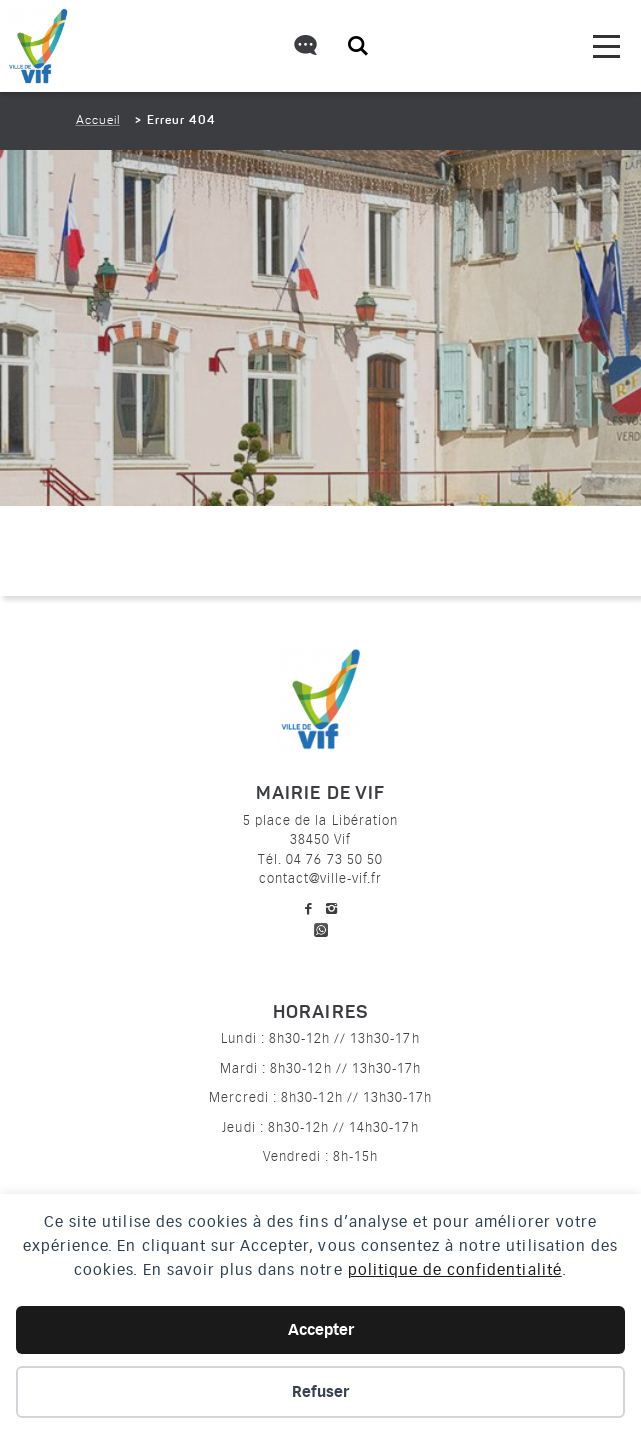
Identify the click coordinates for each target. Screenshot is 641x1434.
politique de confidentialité (455, 1270)
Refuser (320, 1392)
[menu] (606, 46)
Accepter (321, 1330)
